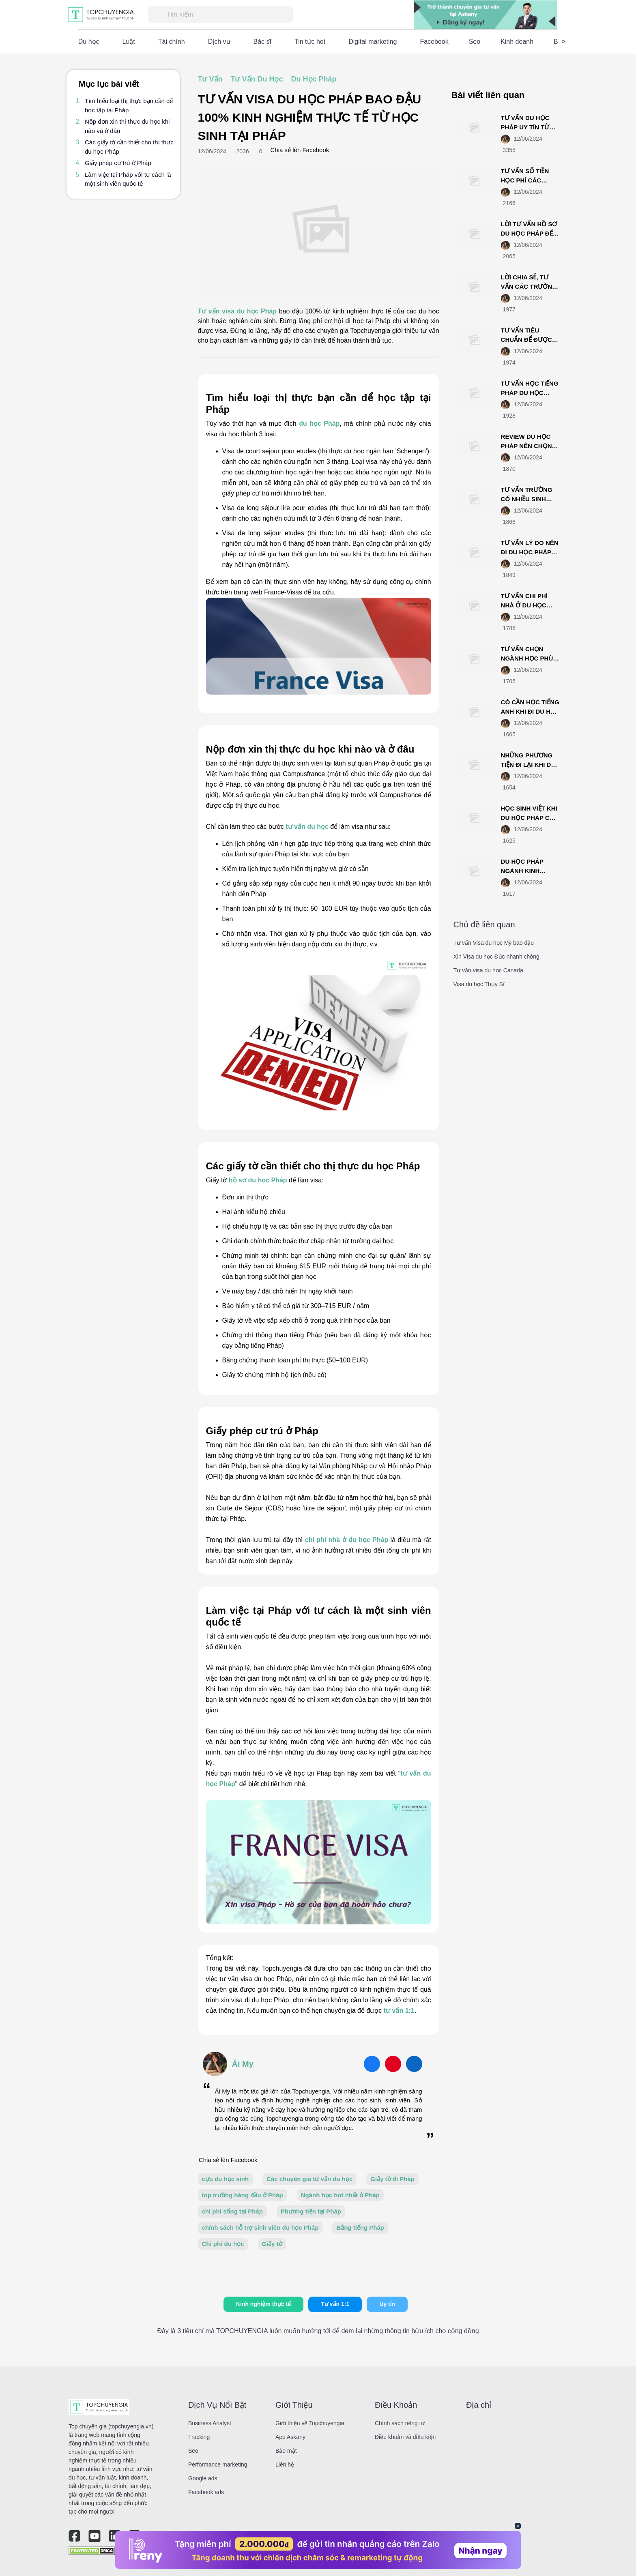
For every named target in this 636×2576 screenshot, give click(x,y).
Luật (128, 41)
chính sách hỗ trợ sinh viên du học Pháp (260, 2227)
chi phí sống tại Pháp (232, 2211)
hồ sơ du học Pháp (258, 1180)
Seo (474, 41)
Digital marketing (372, 41)
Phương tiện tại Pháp (311, 2211)
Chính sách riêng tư (400, 2423)
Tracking (199, 2437)
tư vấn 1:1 (399, 2010)
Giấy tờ (272, 2243)
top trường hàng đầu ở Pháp (242, 2195)
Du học (88, 41)
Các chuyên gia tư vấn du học (309, 2178)
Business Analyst (209, 2423)
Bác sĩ (262, 41)
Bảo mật (286, 2450)
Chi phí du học (223, 2243)
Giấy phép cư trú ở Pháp (118, 162)
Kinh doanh (517, 41)
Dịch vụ (219, 41)
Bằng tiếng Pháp (360, 2227)
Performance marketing (217, 2464)
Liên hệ (284, 2464)
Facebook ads (206, 2492)
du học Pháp (318, 423)
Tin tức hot (309, 41)
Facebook (434, 41)
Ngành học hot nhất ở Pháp (340, 2195)
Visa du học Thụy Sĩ (479, 984)
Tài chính (171, 41)
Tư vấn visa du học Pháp (237, 311)
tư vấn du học (307, 826)
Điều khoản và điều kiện (405, 2437)
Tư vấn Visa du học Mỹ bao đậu (493, 942)
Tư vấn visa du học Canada (488, 970)
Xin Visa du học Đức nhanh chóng (496, 956)
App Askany (290, 2437)
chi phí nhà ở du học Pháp (346, 1539)
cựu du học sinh (225, 2178)
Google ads (202, 2478)
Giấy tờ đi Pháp (392, 2178)
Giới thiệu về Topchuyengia (309, 2423)
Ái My (243, 2063)
